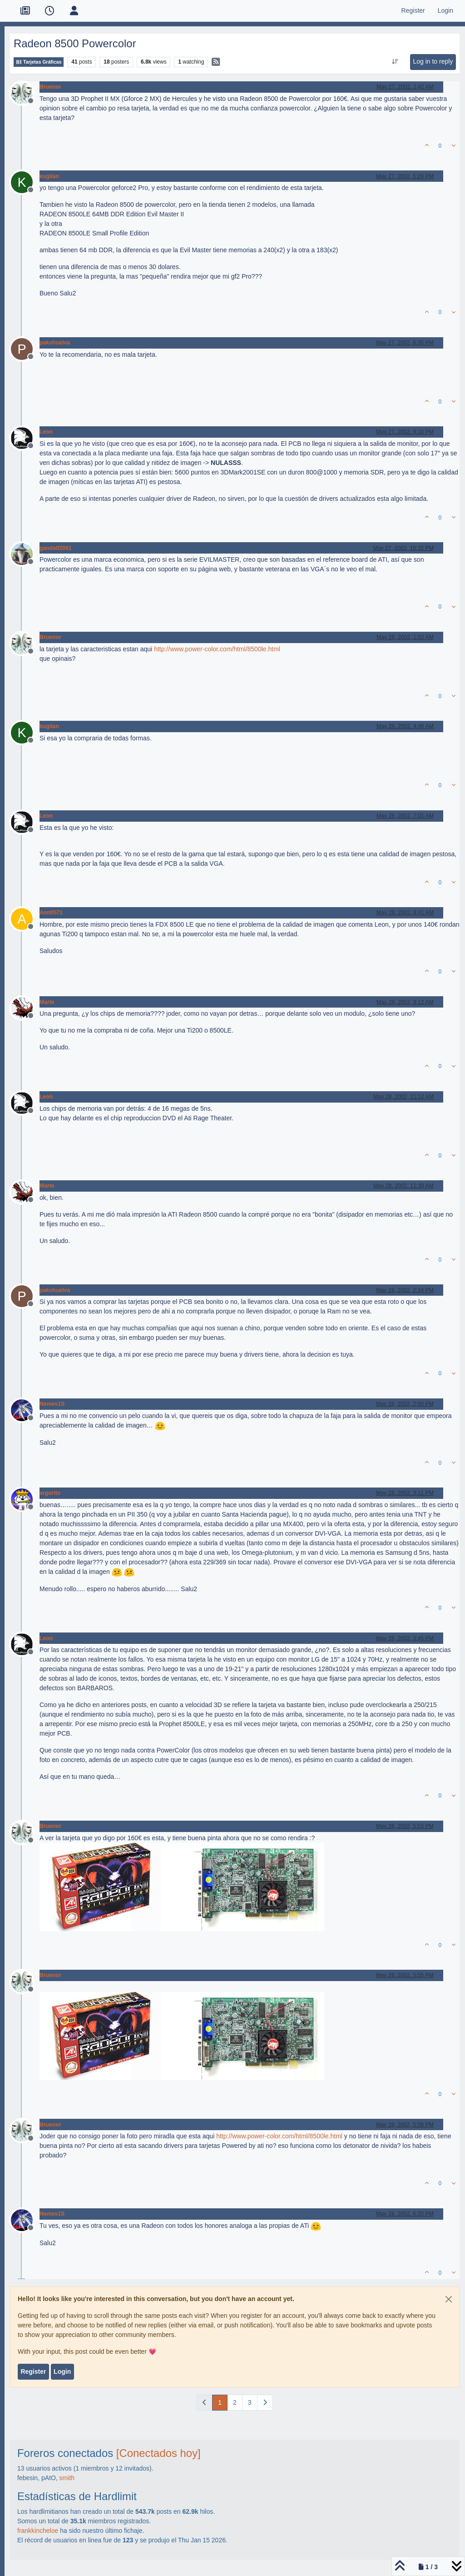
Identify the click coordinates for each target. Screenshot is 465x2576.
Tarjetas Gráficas (38, 62)
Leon (46, 432)
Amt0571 (51, 912)
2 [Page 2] (235, 2402)
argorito (50, 1493)
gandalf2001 (56, 548)
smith (66, 2477)
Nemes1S (52, 1404)
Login (62, 2371)
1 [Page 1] (220, 2402)
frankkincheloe (37, 2530)
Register (33, 2371)
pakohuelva (55, 342)
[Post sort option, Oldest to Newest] (395, 61)
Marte (47, 1002)
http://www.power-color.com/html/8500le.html (217, 649)
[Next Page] (265, 2403)
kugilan (49, 176)
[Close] (448, 2299)
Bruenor (50, 87)
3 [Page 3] (250, 2402)
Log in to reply (433, 61)
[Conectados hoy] (158, 2453)
